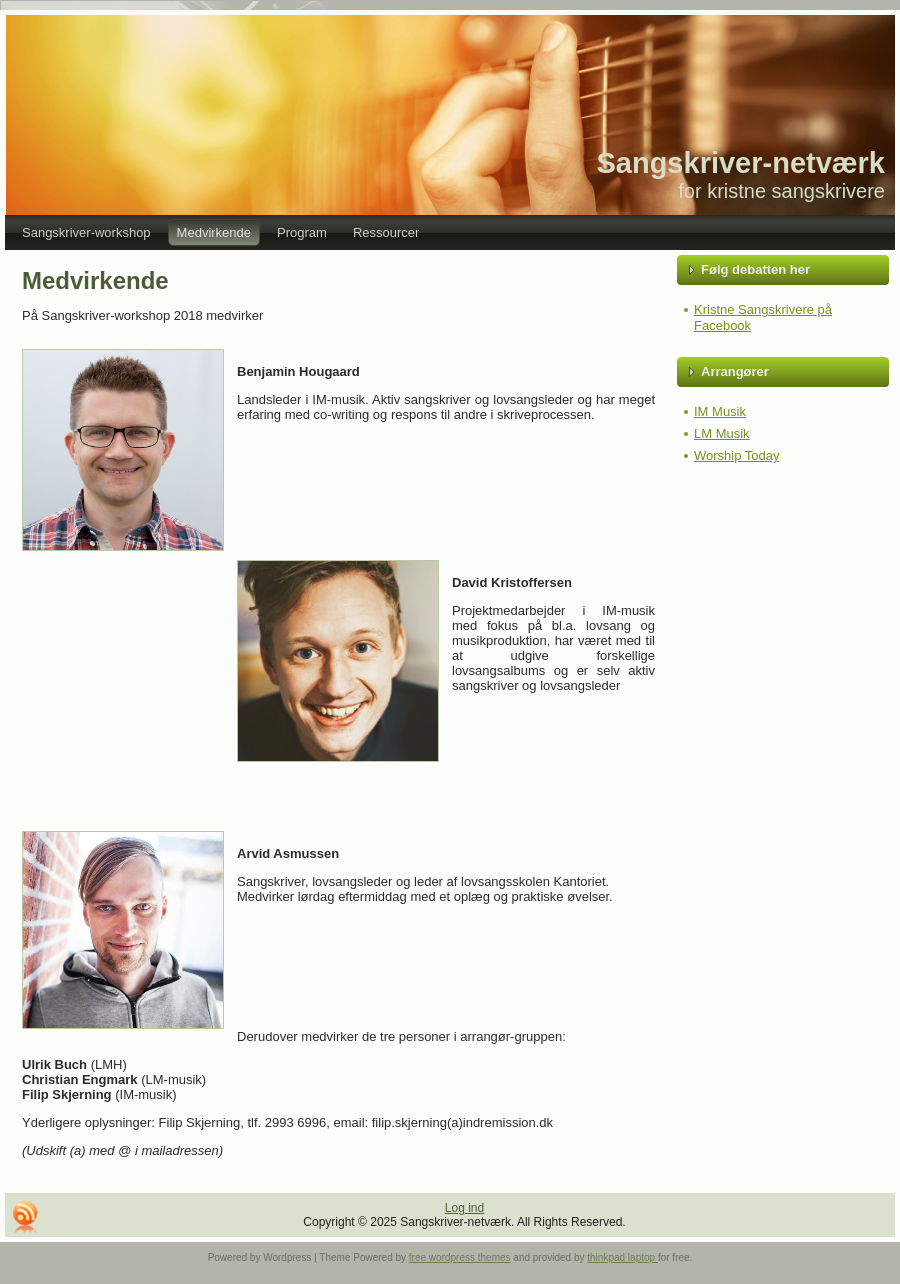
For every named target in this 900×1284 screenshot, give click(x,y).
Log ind (464, 1208)
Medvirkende (95, 280)
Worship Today (737, 455)
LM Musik (722, 433)
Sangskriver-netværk (740, 163)
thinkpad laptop (622, 1257)
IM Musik (720, 411)
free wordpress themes (460, 1257)
